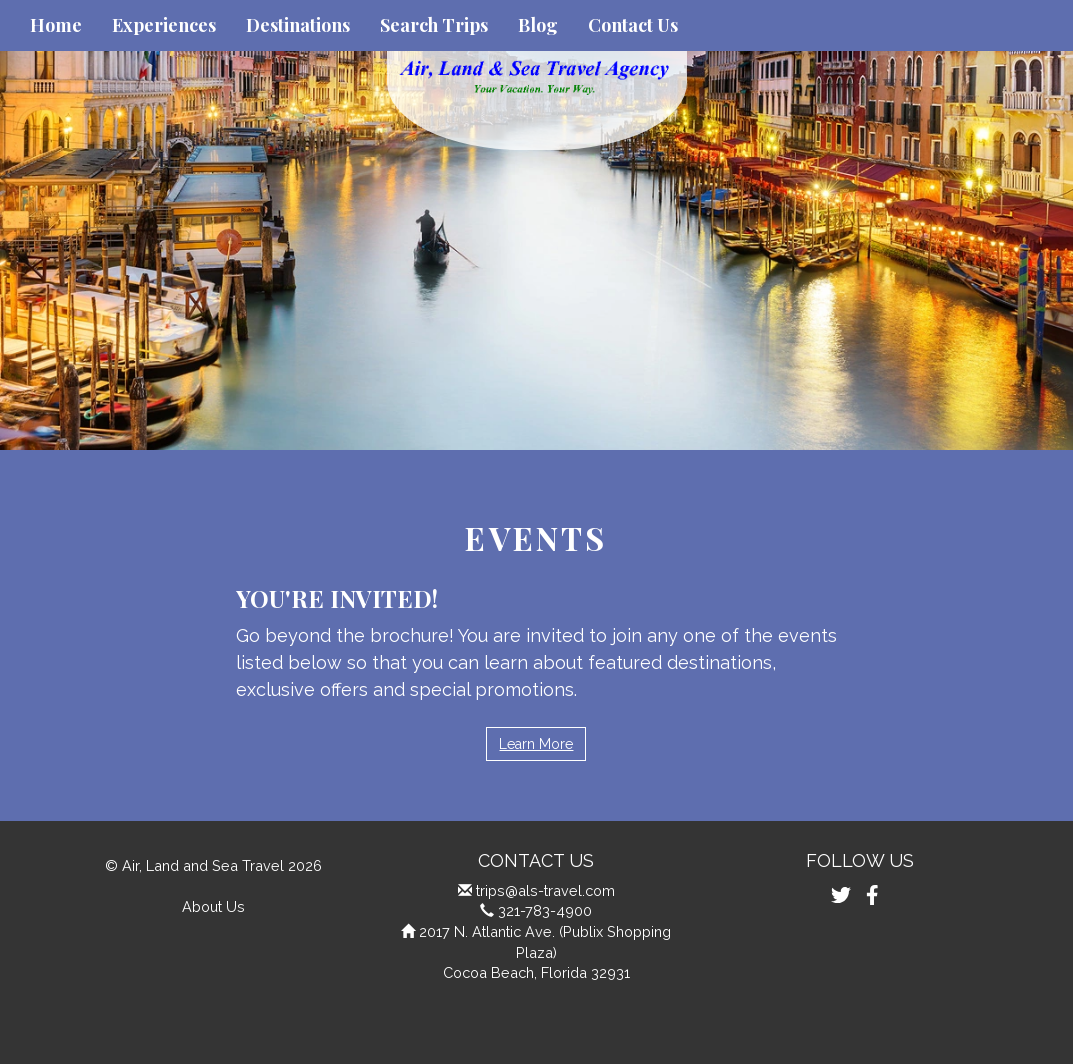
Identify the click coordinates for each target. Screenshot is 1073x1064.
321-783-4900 (545, 910)
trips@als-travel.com (545, 890)
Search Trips (434, 25)
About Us (213, 906)
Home (56, 25)
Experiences (164, 25)
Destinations (298, 25)
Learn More (536, 744)
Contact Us (633, 25)
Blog (538, 25)
